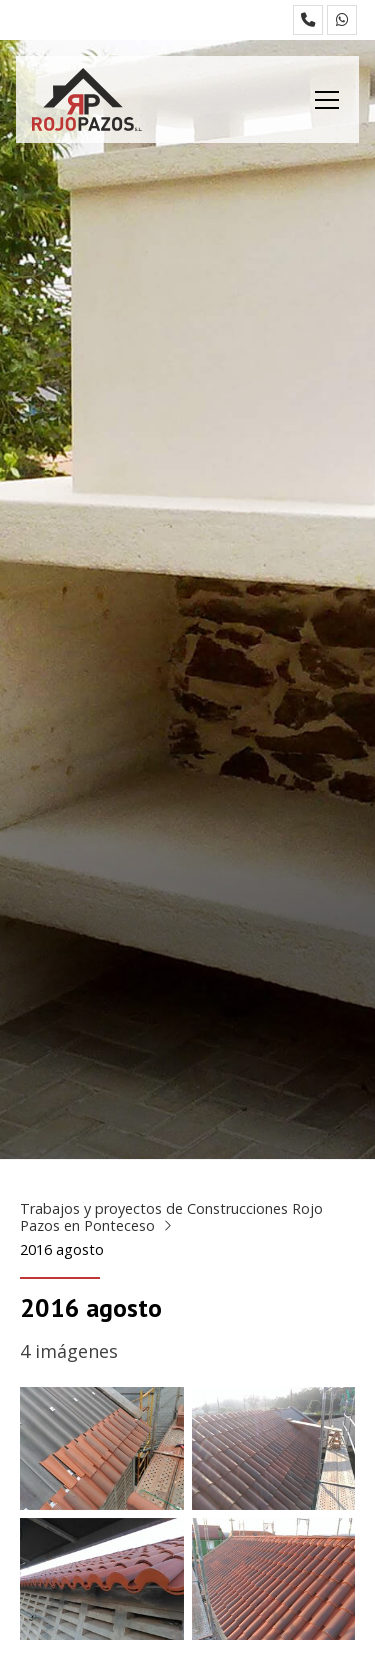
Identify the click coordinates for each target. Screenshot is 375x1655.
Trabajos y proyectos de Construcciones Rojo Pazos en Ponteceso (171, 1217)
